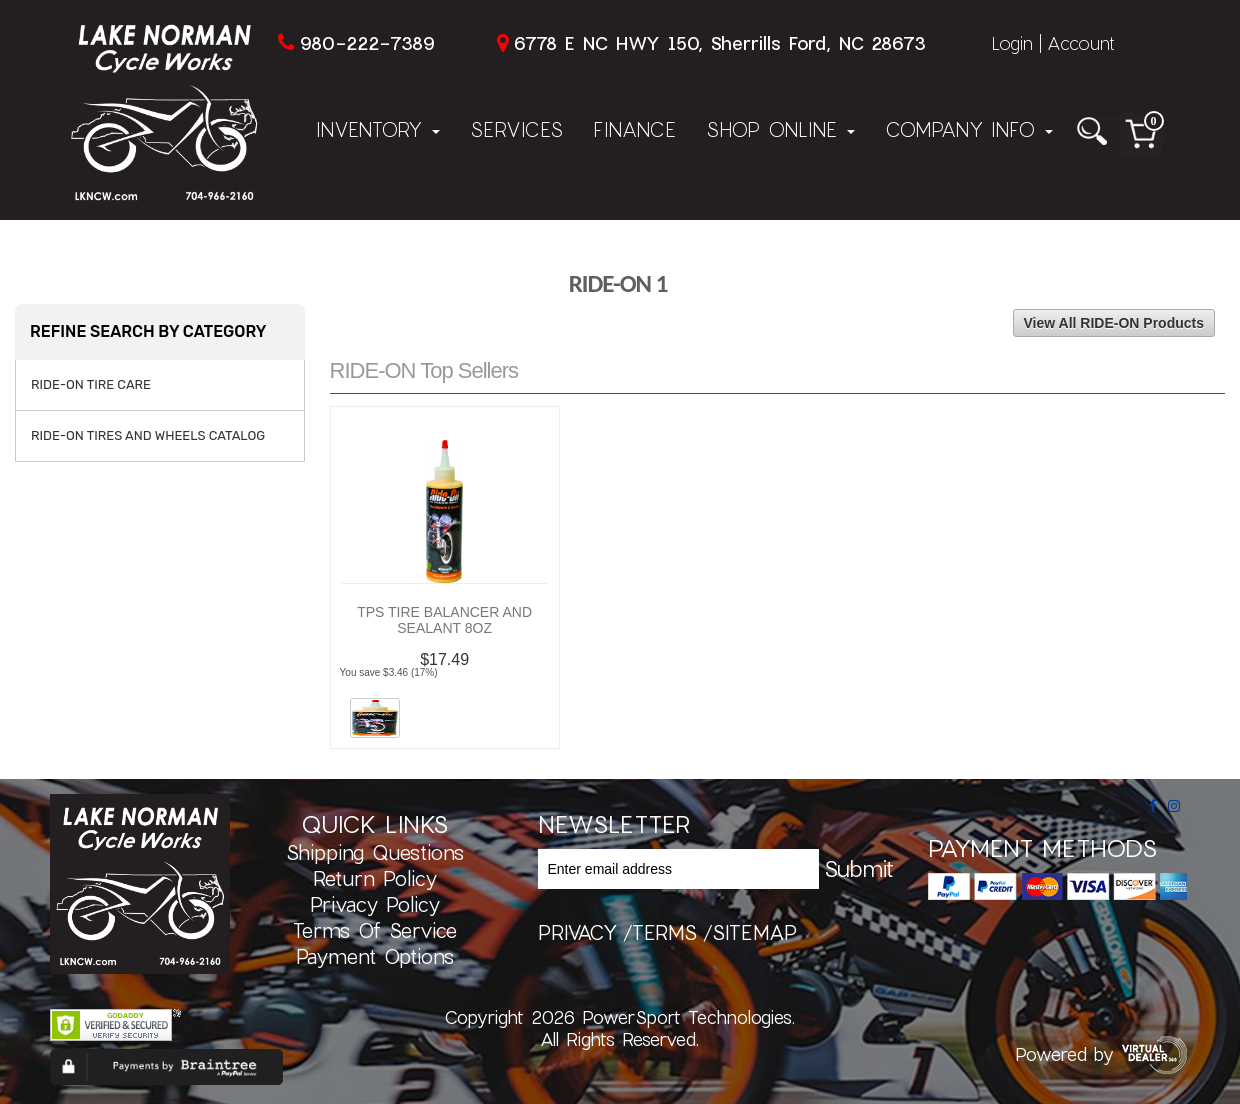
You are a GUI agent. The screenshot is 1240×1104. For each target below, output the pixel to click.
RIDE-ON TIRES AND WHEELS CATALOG (148, 435)
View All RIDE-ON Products (1114, 323)
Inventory (378, 129)
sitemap (754, 932)
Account (1081, 43)
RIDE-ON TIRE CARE (91, 384)
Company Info (969, 129)
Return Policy (375, 878)
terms (664, 932)
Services (516, 129)
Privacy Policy (375, 904)
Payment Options (375, 956)
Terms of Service (375, 930)
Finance (634, 129)
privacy (577, 932)
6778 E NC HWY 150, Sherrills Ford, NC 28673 (719, 43)
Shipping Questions (375, 852)
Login (1012, 43)
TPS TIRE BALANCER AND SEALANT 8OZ (444, 620)
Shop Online (780, 129)
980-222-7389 (367, 43)
